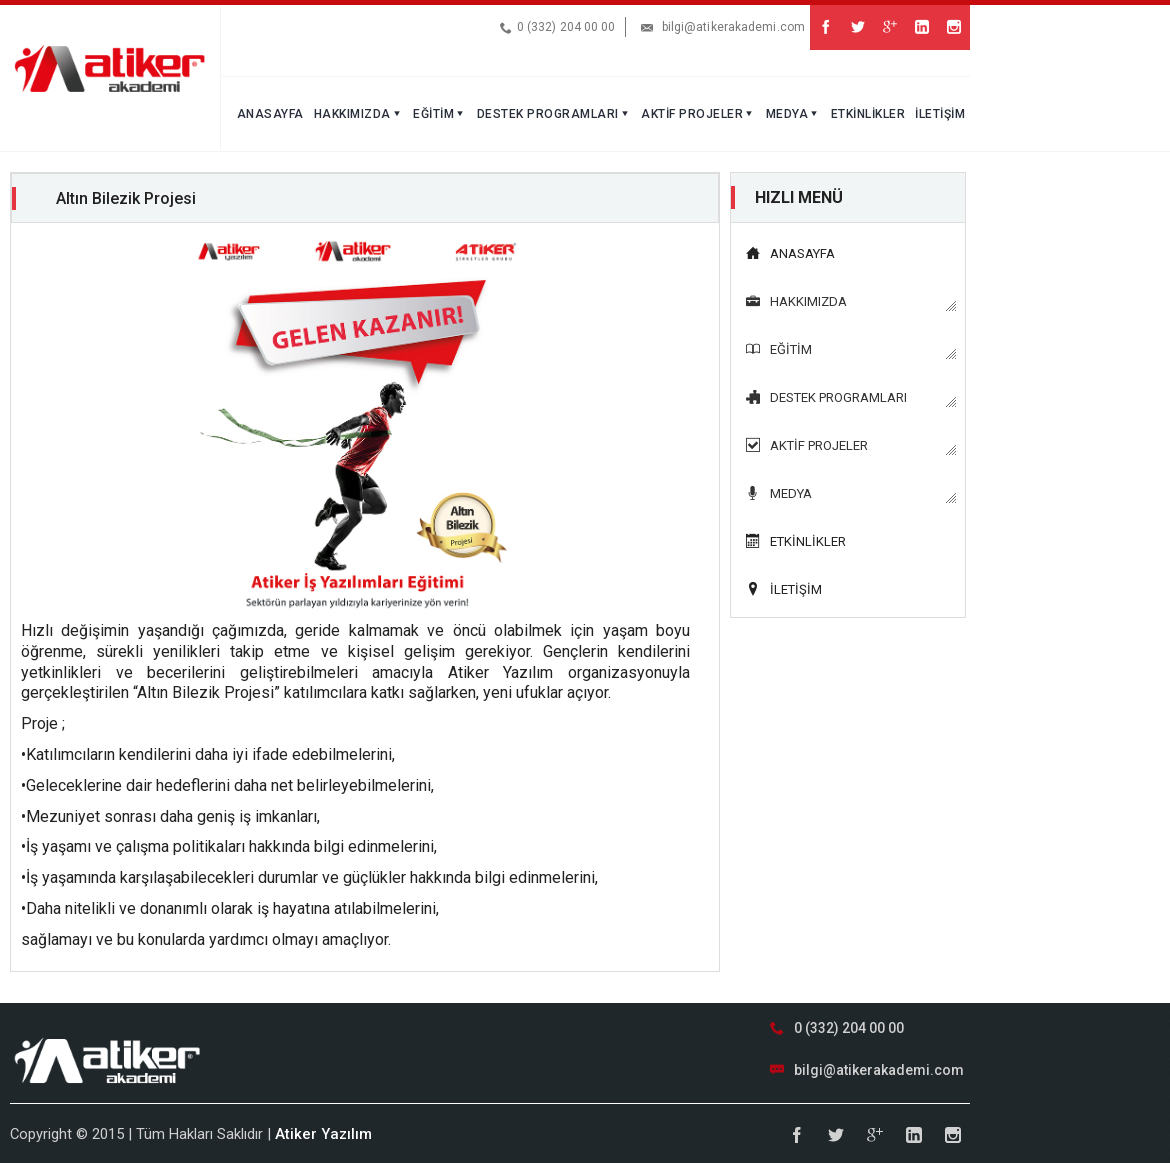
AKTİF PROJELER (698, 114)
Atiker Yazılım (323, 1134)
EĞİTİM (440, 114)
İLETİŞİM (940, 114)
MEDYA (793, 114)
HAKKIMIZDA (359, 114)
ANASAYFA (270, 114)
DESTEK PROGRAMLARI (554, 114)
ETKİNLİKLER (868, 114)
